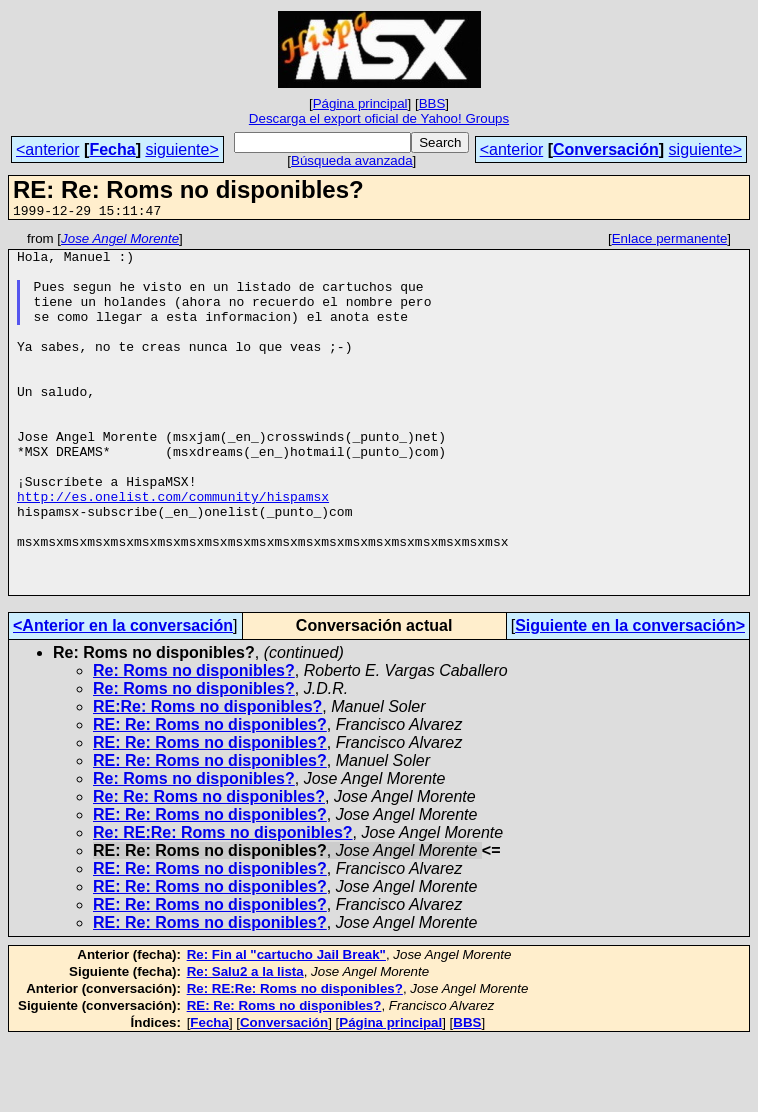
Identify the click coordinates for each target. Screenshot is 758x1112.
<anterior (48, 149)
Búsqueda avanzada (352, 160)
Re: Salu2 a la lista (245, 1043)
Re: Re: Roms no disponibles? (209, 868)
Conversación (606, 149)
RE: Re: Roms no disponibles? (210, 796)
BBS (432, 103)
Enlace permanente (670, 241)
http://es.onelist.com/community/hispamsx (173, 550)
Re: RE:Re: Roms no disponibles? (223, 904)
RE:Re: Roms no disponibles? (207, 778)
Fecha (112, 149)
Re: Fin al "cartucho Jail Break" (286, 1026)
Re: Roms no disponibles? (194, 742)
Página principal (360, 103)
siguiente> (181, 149)
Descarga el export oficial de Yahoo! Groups (379, 118)
